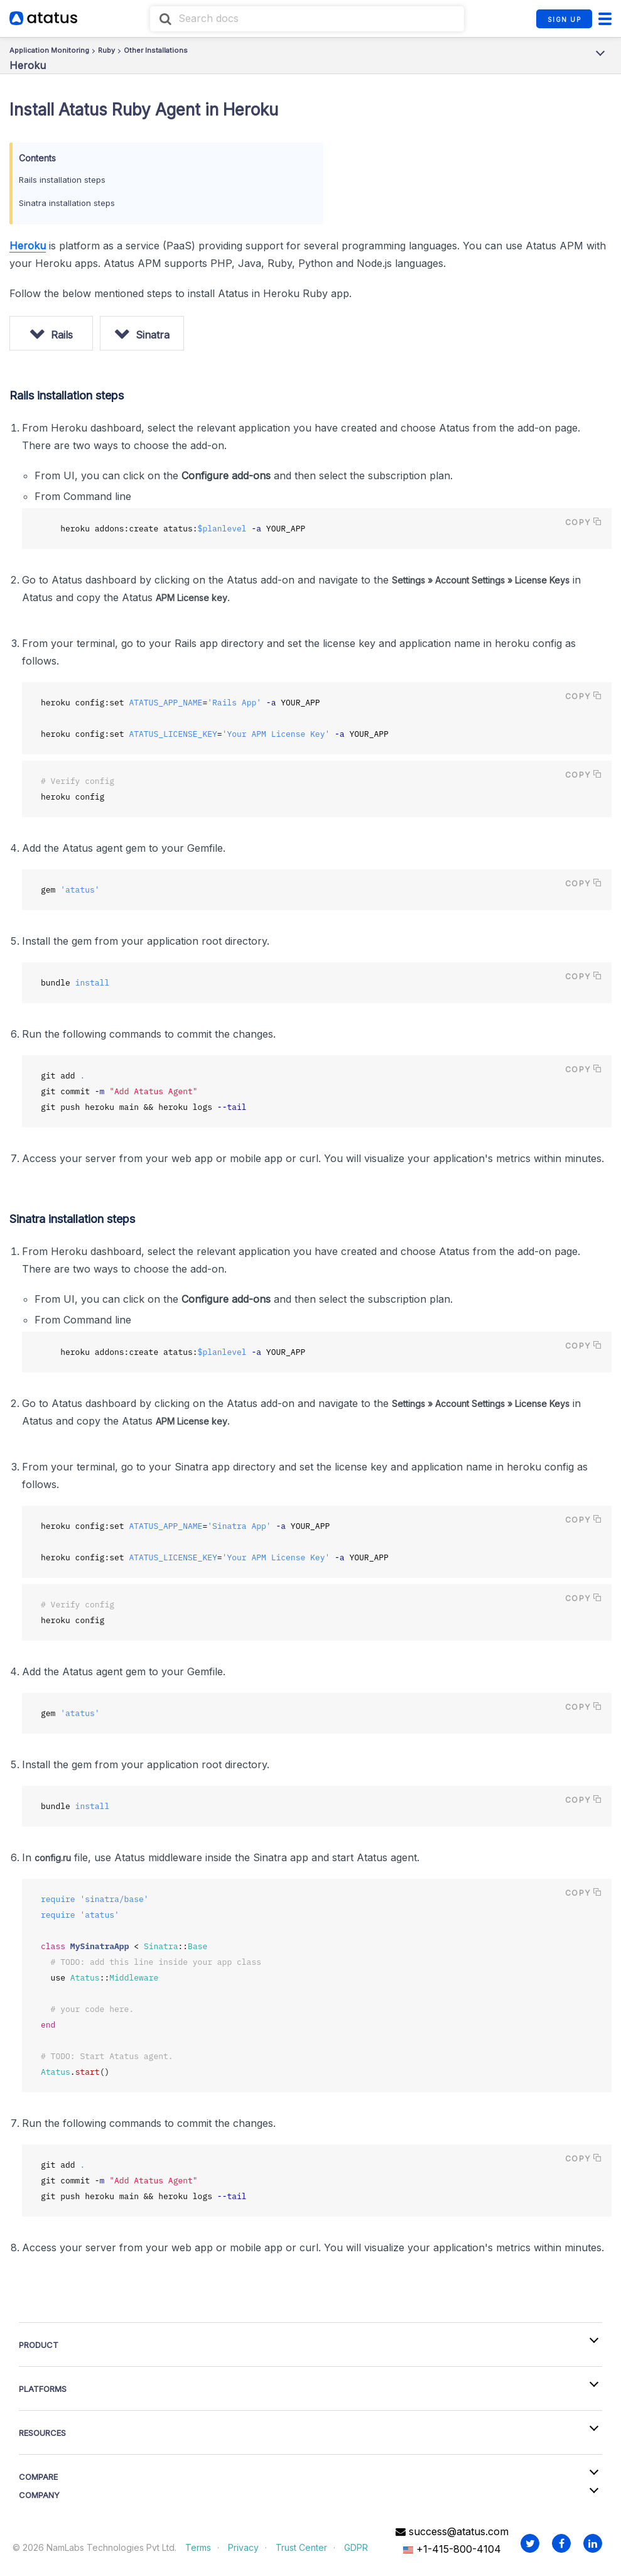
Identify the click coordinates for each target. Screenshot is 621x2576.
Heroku (27, 245)
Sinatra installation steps (67, 203)
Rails (64, 335)
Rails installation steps (62, 180)
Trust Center (301, 2547)
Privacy (243, 2547)
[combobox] (307, 18)
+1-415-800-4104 (452, 2548)
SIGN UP (564, 19)
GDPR (356, 2547)
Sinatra (158, 335)
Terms (198, 2547)
